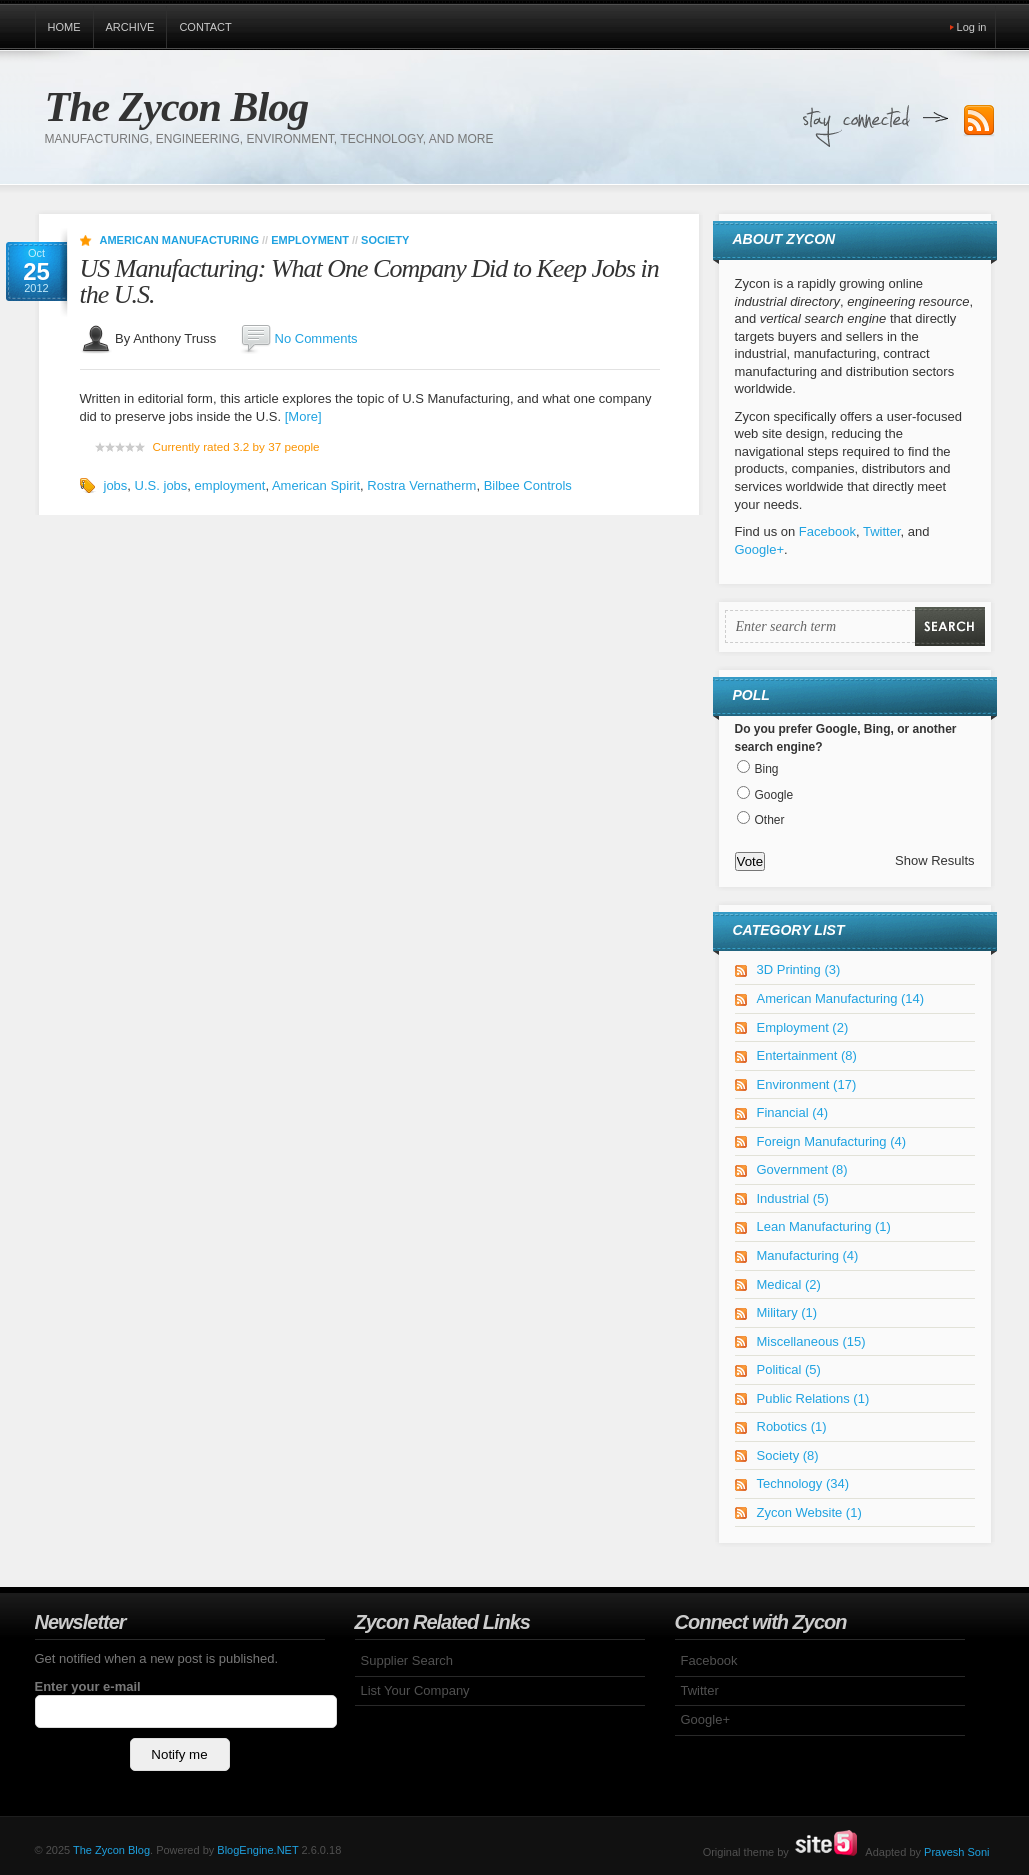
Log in (972, 27)
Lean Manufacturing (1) (824, 1226)
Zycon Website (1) (809, 1512)
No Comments (316, 338)
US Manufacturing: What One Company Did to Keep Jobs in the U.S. (369, 281)
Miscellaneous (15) (811, 1341)
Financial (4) (793, 1112)
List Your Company (415, 1690)
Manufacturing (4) (808, 1255)
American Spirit (316, 485)
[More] (303, 416)
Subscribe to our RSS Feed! (979, 121)
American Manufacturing (180, 240)
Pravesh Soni (956, 1852)
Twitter (882, 531)
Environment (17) (807, 1084)
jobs (116, 485)
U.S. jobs (161, 485)
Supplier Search (407, 1660)
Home (64, 27)
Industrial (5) (793, 1198)
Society (385, 240)
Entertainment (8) (807, 1055)
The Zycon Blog (177, 107)
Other (770, 820)
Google (774, 795)
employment (230, 485)
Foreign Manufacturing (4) (832, 1141)
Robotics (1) (792, 1426)
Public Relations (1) (813, 1398)
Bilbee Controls (528, 485)
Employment (310, 240)
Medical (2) (789, 1284)
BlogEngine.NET (257, 1850)
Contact (205, 27)
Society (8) (788, 1455)
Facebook (827, 531)
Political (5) (789, 1369)
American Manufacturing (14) (841, 998)
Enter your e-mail (88, 1686)
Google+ (760, 549)
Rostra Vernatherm (421, 485)
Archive (130, 27)
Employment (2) (803, 1027)
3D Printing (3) (799, 969)
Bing (767, 769)
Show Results (934, 860)
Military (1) (787, 1312)
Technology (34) (803, 1483)
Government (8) (802, 1169)
